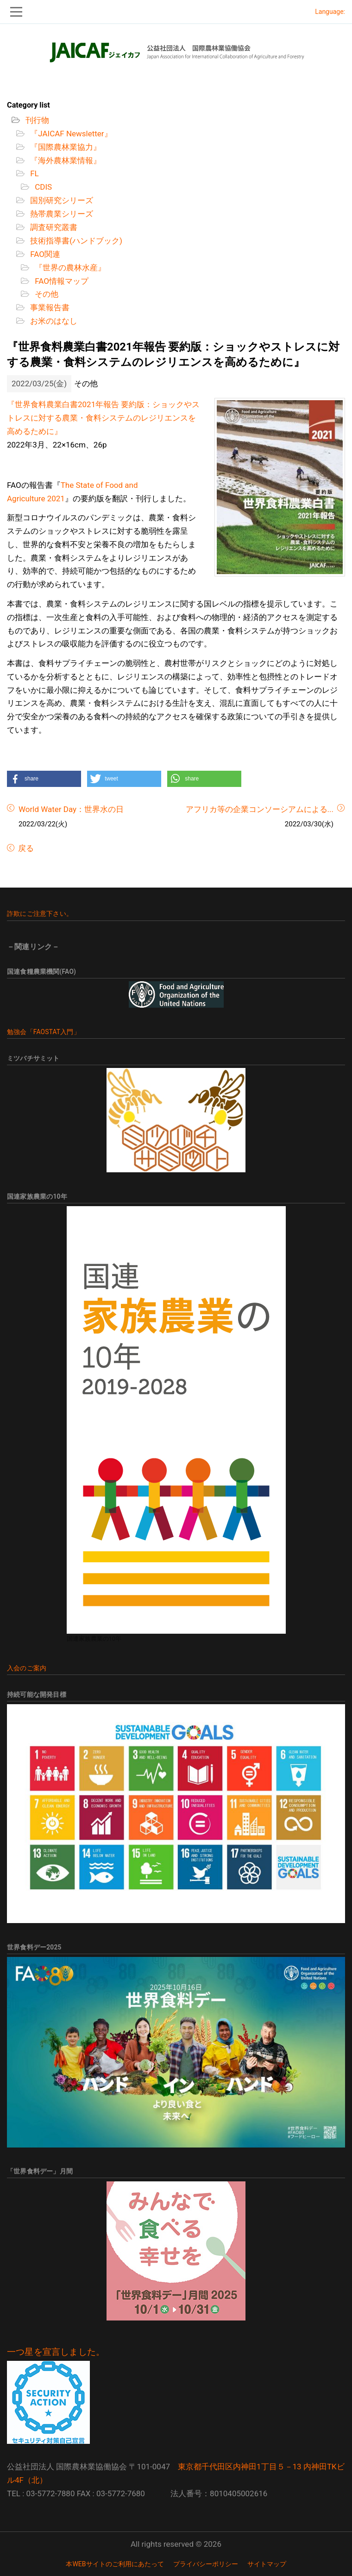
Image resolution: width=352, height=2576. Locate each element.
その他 (45, 294)
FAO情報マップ (60, 281)
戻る (25, 848)
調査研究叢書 (52, 227)
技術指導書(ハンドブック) (75, 240)
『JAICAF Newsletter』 (70, 133)
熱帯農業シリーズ (60, 213)
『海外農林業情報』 (64, 160)
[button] (44, 779)
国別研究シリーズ (60, 200)
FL (33, 173)
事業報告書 (48, 307)
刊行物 (36, 120)
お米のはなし (52, 321)
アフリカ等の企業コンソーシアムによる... (259, 809)
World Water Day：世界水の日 (71, 809)
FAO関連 (44, 254)
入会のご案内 (26, 1668)
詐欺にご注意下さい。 (40, 913)
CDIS (42, 187)
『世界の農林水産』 (69, 267)
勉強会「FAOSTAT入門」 (43, 1032)
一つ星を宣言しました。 (56, 2352)
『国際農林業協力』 (64, 147)
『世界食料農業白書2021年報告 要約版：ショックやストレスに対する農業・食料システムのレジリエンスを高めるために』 (103, 418)
